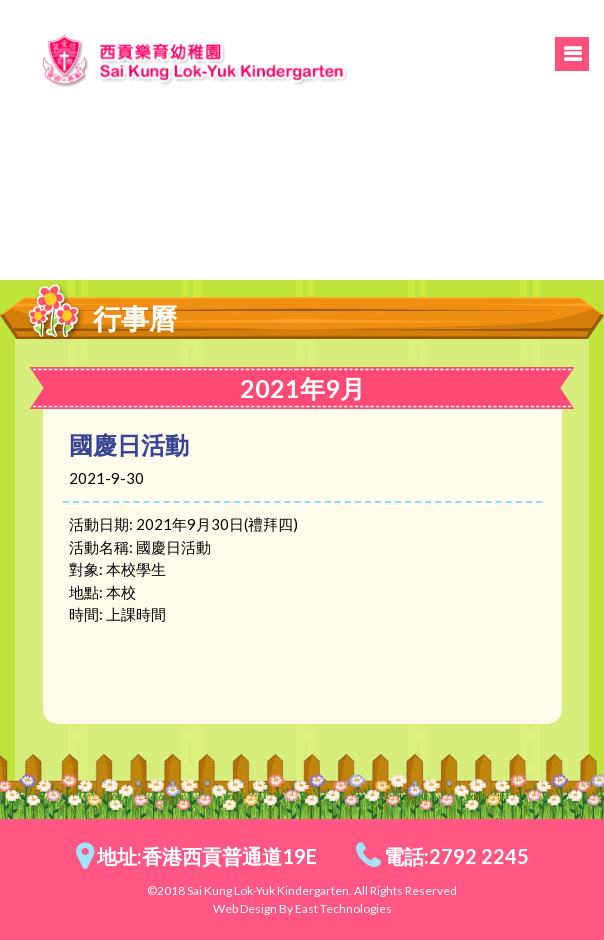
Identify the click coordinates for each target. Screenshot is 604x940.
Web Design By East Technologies (302, 908)
